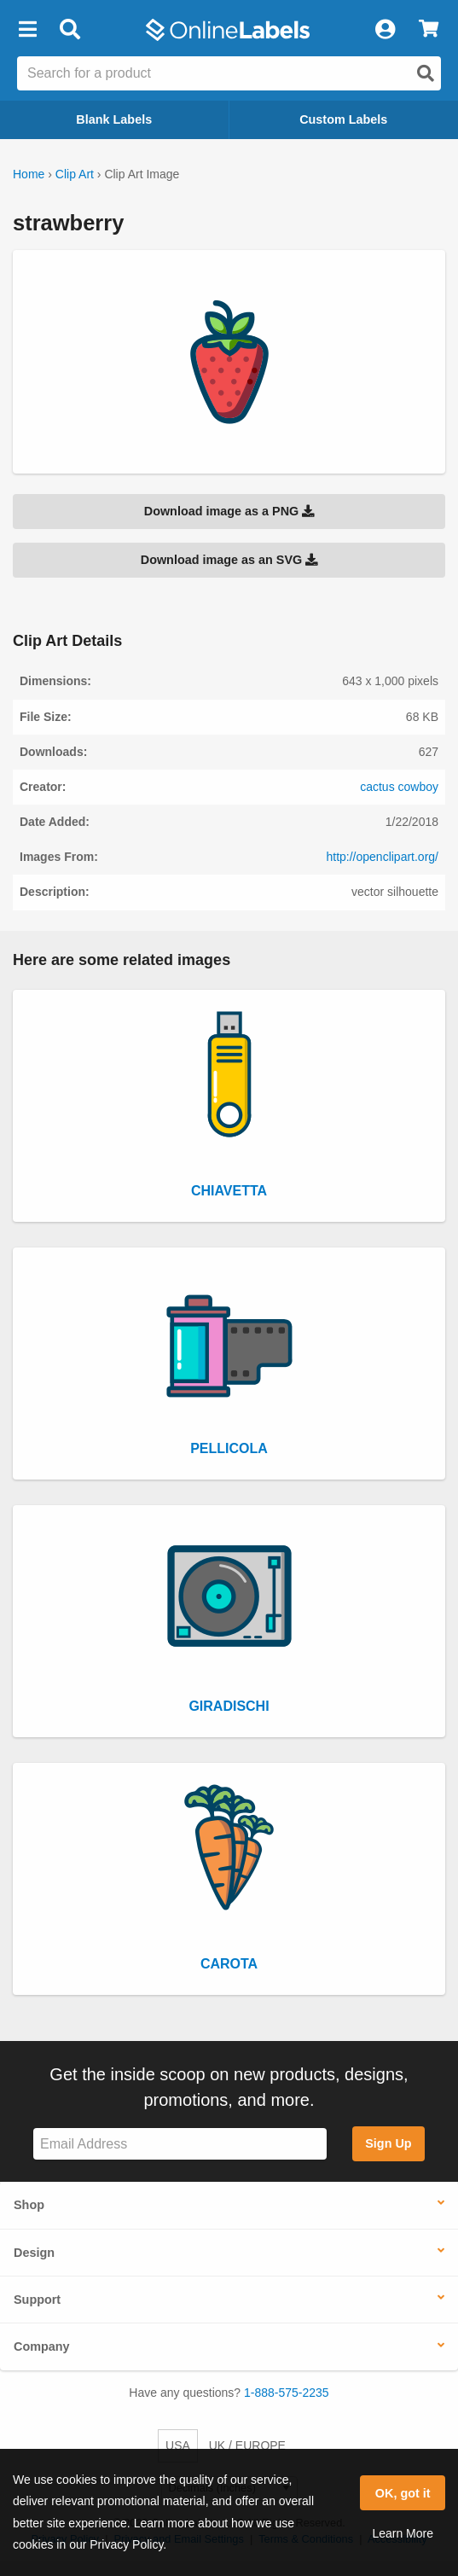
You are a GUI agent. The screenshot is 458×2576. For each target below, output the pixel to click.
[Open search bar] (69, 30)
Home (28, 174)
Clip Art (74, 174)
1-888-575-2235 (286, 2392)
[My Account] (384, 30)
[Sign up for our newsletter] (180, 2144)
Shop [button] (29, 2205)
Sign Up (388, 2143)
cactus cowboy (399, 787)
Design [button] (34, 2252)
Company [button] (42, 2346)
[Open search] (425, 73)
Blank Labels (114, 119)
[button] (27, 30)
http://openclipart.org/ (382, 857)
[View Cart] (428, 30)
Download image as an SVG (229, 560)
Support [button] (37, 2299)
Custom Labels (343, 119)
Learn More (402, 2533)
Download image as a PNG (229, 511)
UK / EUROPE (247, 2445)
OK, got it (403, 2493)
